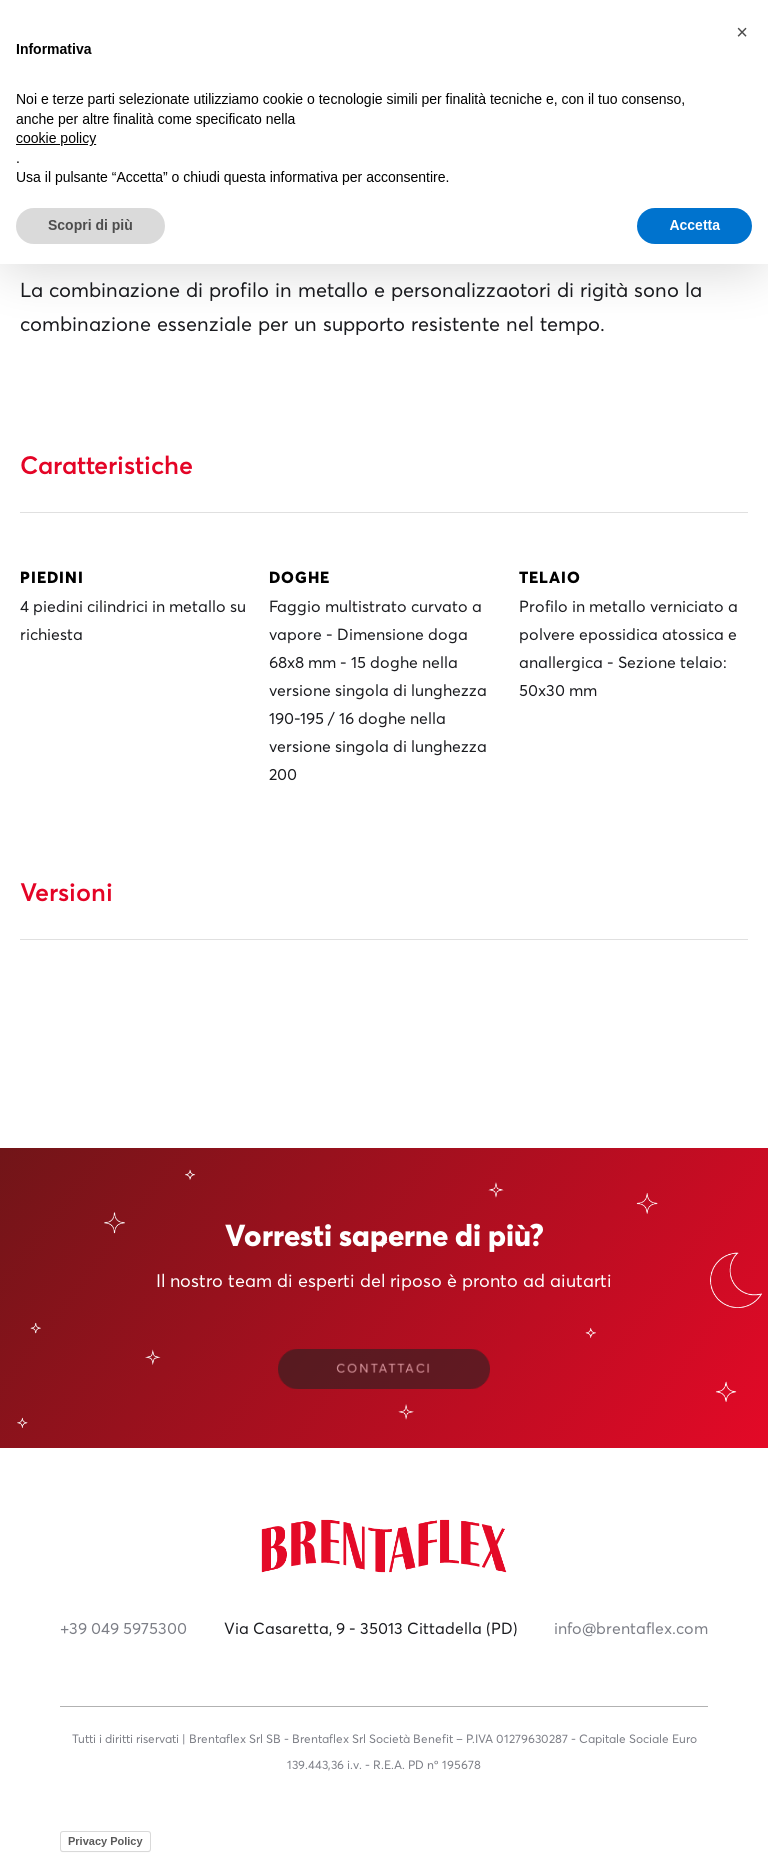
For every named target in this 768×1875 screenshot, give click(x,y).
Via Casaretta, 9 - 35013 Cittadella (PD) (371, 1629)
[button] (742, 32)
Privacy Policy (105, 1841)
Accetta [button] (694, 225)
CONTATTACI (384, 1369)
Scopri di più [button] (90, 225)
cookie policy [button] (56, 138)
